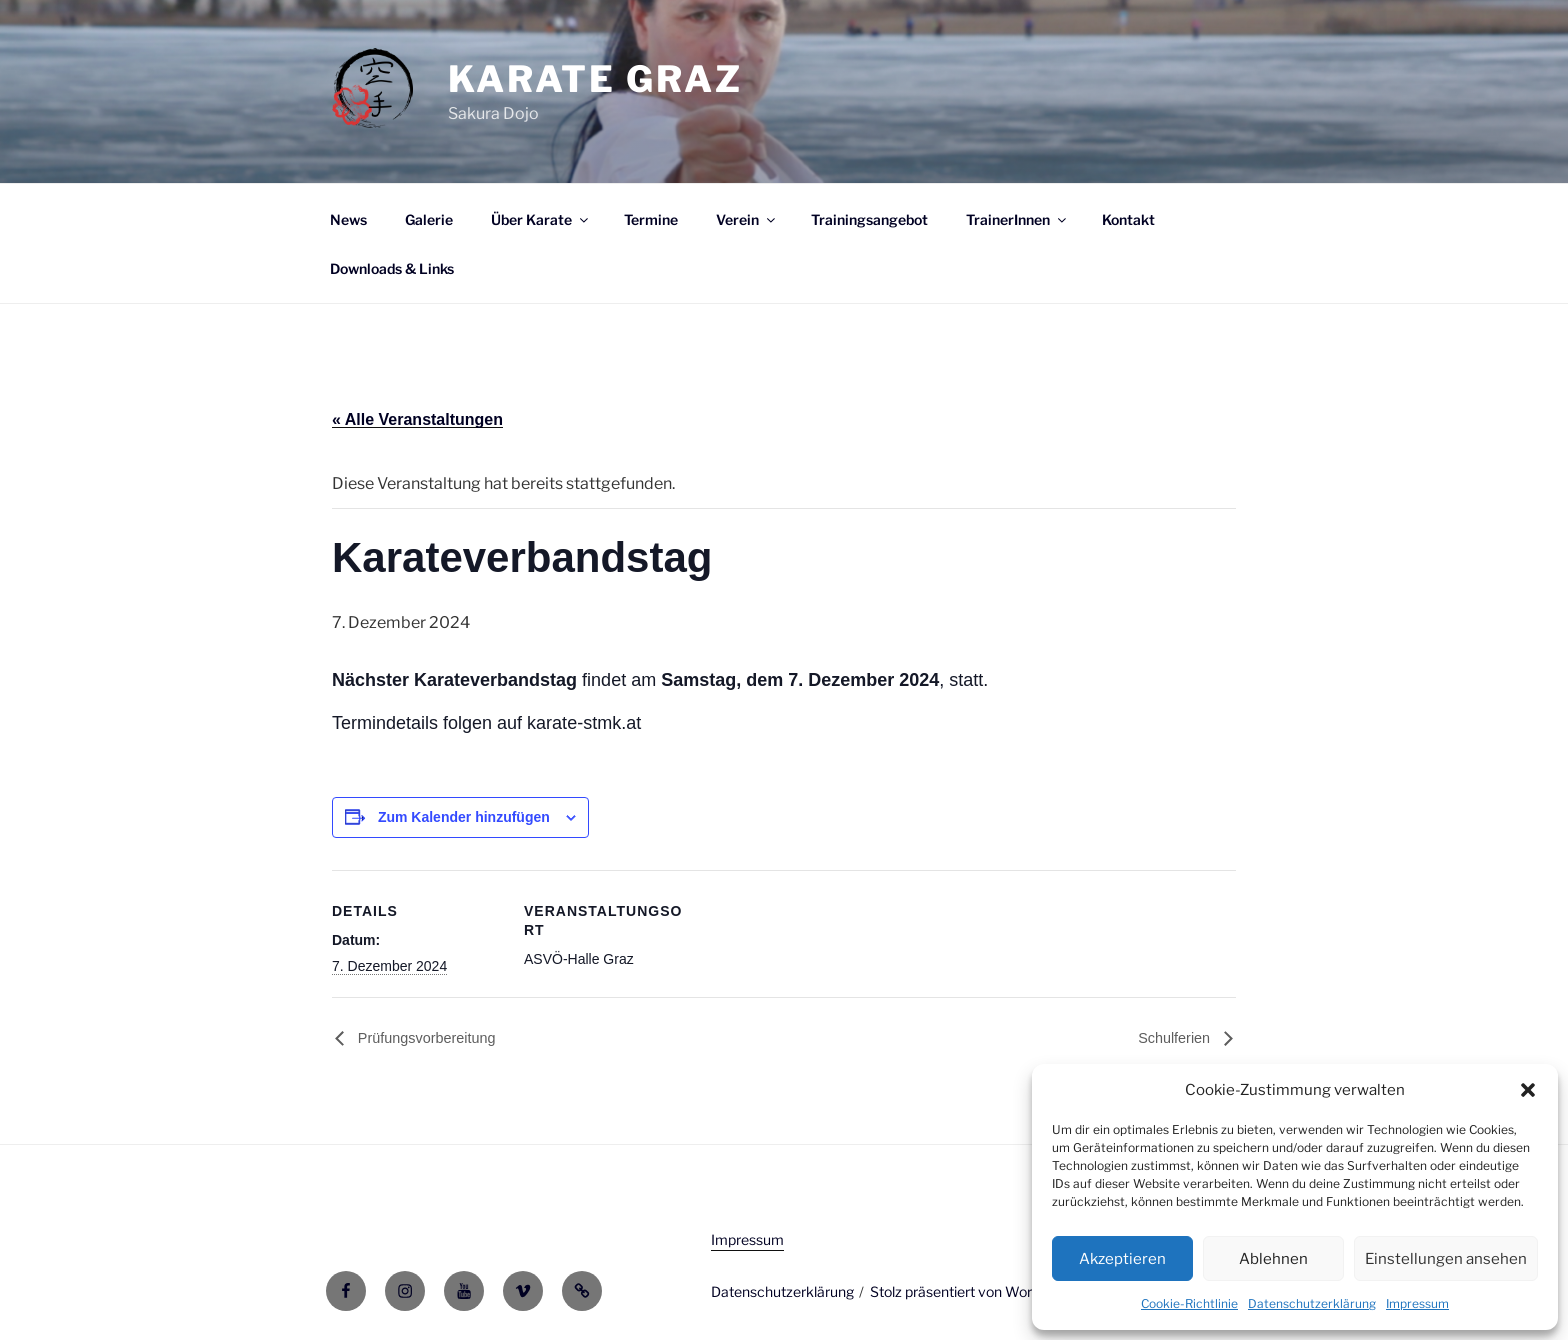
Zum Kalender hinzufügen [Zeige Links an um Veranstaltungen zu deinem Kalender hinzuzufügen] (464, 817)
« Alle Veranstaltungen (417, 419)
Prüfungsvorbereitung (425, 1038)
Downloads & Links (392, 268)
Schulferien (1176, 1038)
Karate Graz (595, 79)
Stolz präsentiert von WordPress (973, 1291)
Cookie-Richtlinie (1189, 1303)
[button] (1528, 1090)
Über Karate (541, 219)
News (348, 219)
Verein (747, 219)
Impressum (1417, 1303)
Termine (651, 219)
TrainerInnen (1017, 219)
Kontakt (1128, 219)
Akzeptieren (1122, 1259)
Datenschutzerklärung (1312, 1303)
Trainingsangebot (869, 219)
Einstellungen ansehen (1446, 1259)
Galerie (429, 219)
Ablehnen (1273, 1259)
